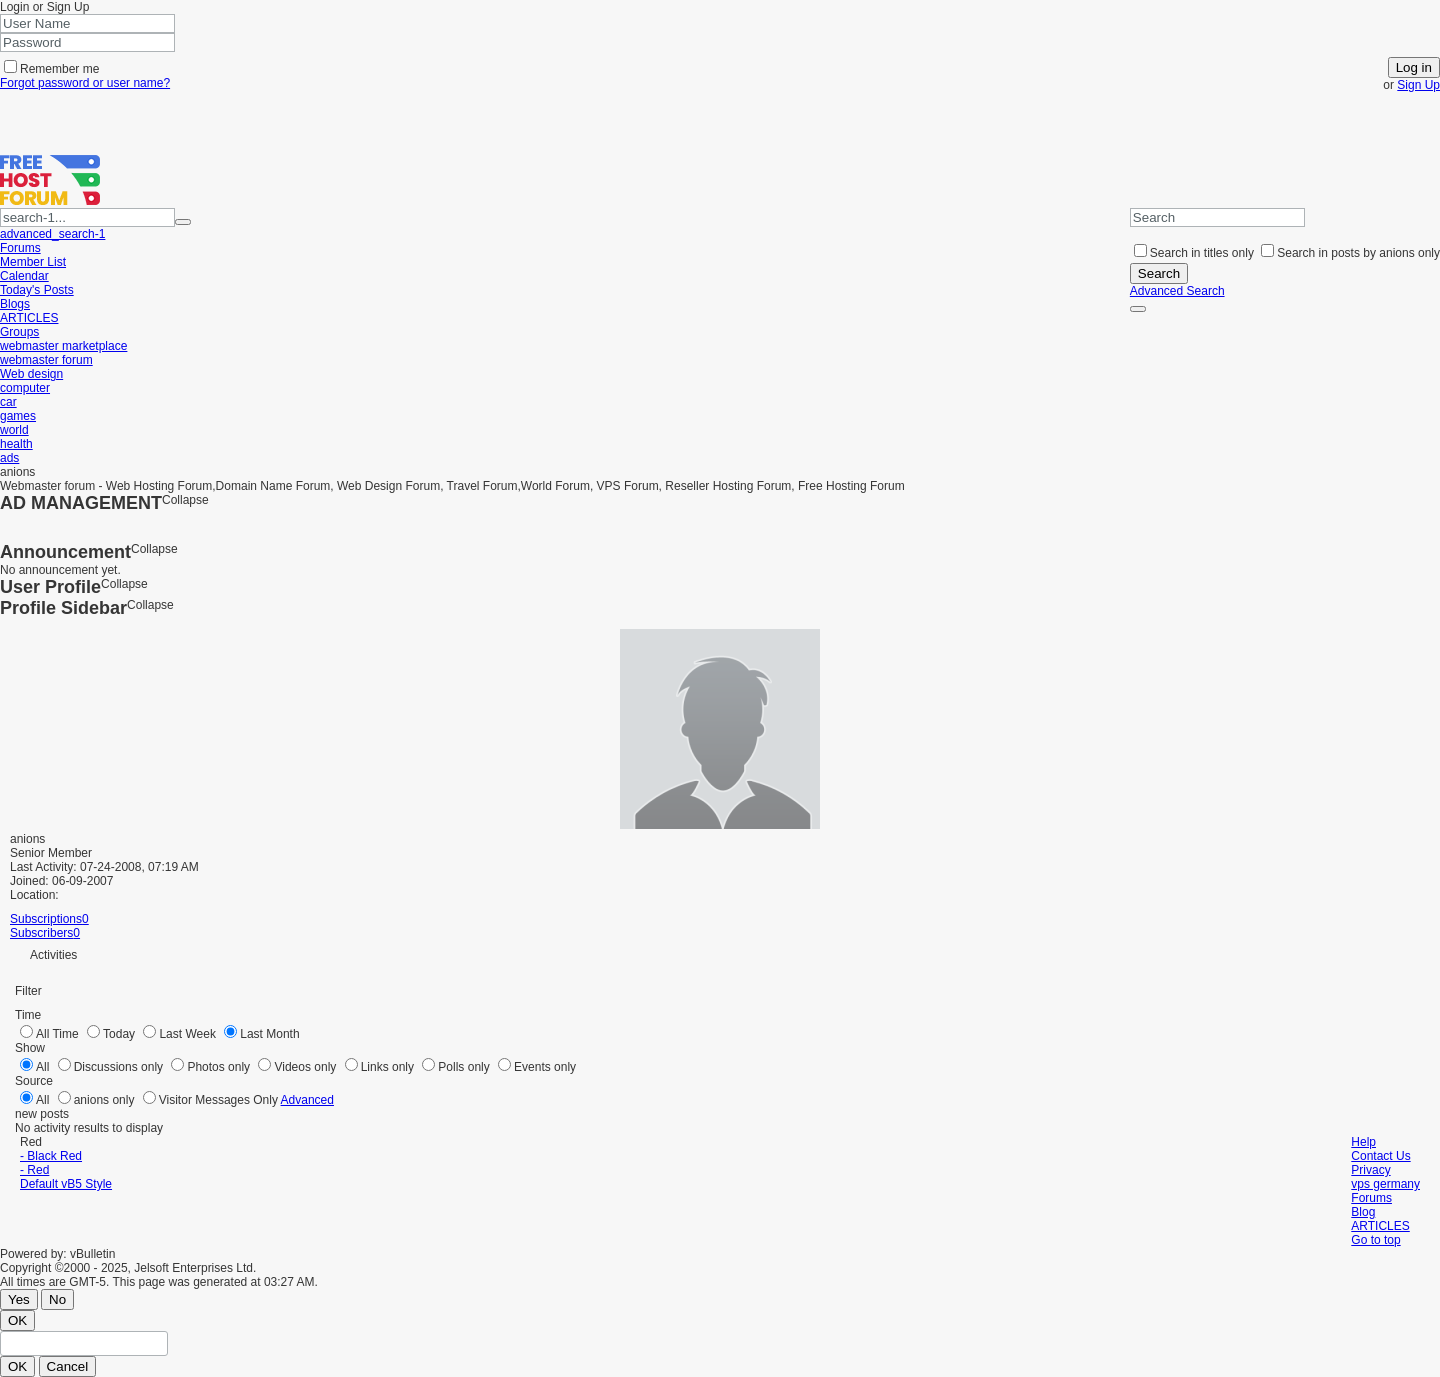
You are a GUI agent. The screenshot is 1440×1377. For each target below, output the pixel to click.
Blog (1363, 1212)
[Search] (1217, 217)
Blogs (15, 304)
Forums (20, 248)
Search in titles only (1194, 253)
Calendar (24, 276)
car (8, 402)
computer (25, 388)
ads (9, 458)
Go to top (1375, 1240)
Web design (31, 374)
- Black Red (51, 1156)
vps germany (1385, 1184)
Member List (33, 262)
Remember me (51, 69)
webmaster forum (46, 360)
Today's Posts (37, 290)
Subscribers (41, 933)
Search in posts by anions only (1350, 253)
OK (17, 1320)
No (57, 1299)
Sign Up (1418, 85)
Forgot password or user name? (85, 83)
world (14, 430)
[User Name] (87, 23)
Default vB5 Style (66, 1184)
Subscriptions (46, 919)
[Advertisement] (234, 122)
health (16, 444)
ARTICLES (29, 318)
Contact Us (1380, 1156)
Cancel (68, 1366)
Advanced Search (1177, 291)
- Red (34, 1170)
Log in (1414, 67)
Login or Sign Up (46, 7)
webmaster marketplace (63, 346)
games (18, 416)
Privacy (1370, 1170)
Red (32, 1142)
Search (1159, 273)
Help (1363, 1142)
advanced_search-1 (52, 234)
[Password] (87, 42)
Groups (19, 332)
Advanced (307, 1100)
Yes (19, 1299)
